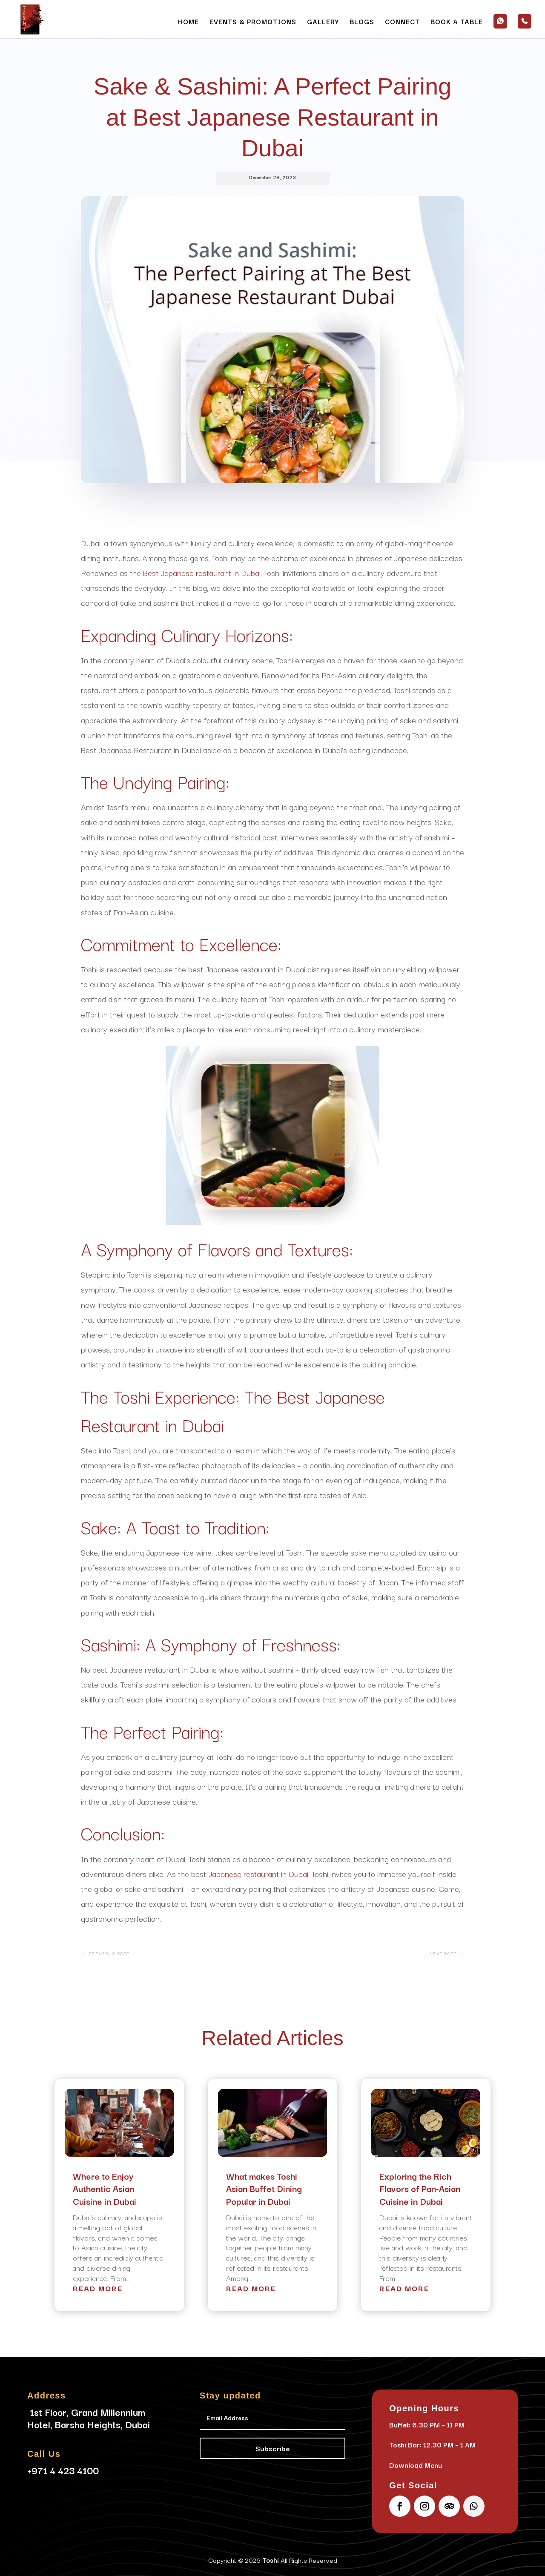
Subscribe (272, 2448)
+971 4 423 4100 (63, 2470)
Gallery (323, 22)
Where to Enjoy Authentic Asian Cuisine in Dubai (104, 2188)
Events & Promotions (252, 22)
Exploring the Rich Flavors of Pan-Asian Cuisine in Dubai (419, 2188)
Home (188, 22)
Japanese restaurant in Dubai (258, 1873)
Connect (402, 22)
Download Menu (415, 2464)
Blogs (362, 22)
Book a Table (456, 22)
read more (98, 2288)
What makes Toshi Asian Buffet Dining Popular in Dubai (264, 2188)
